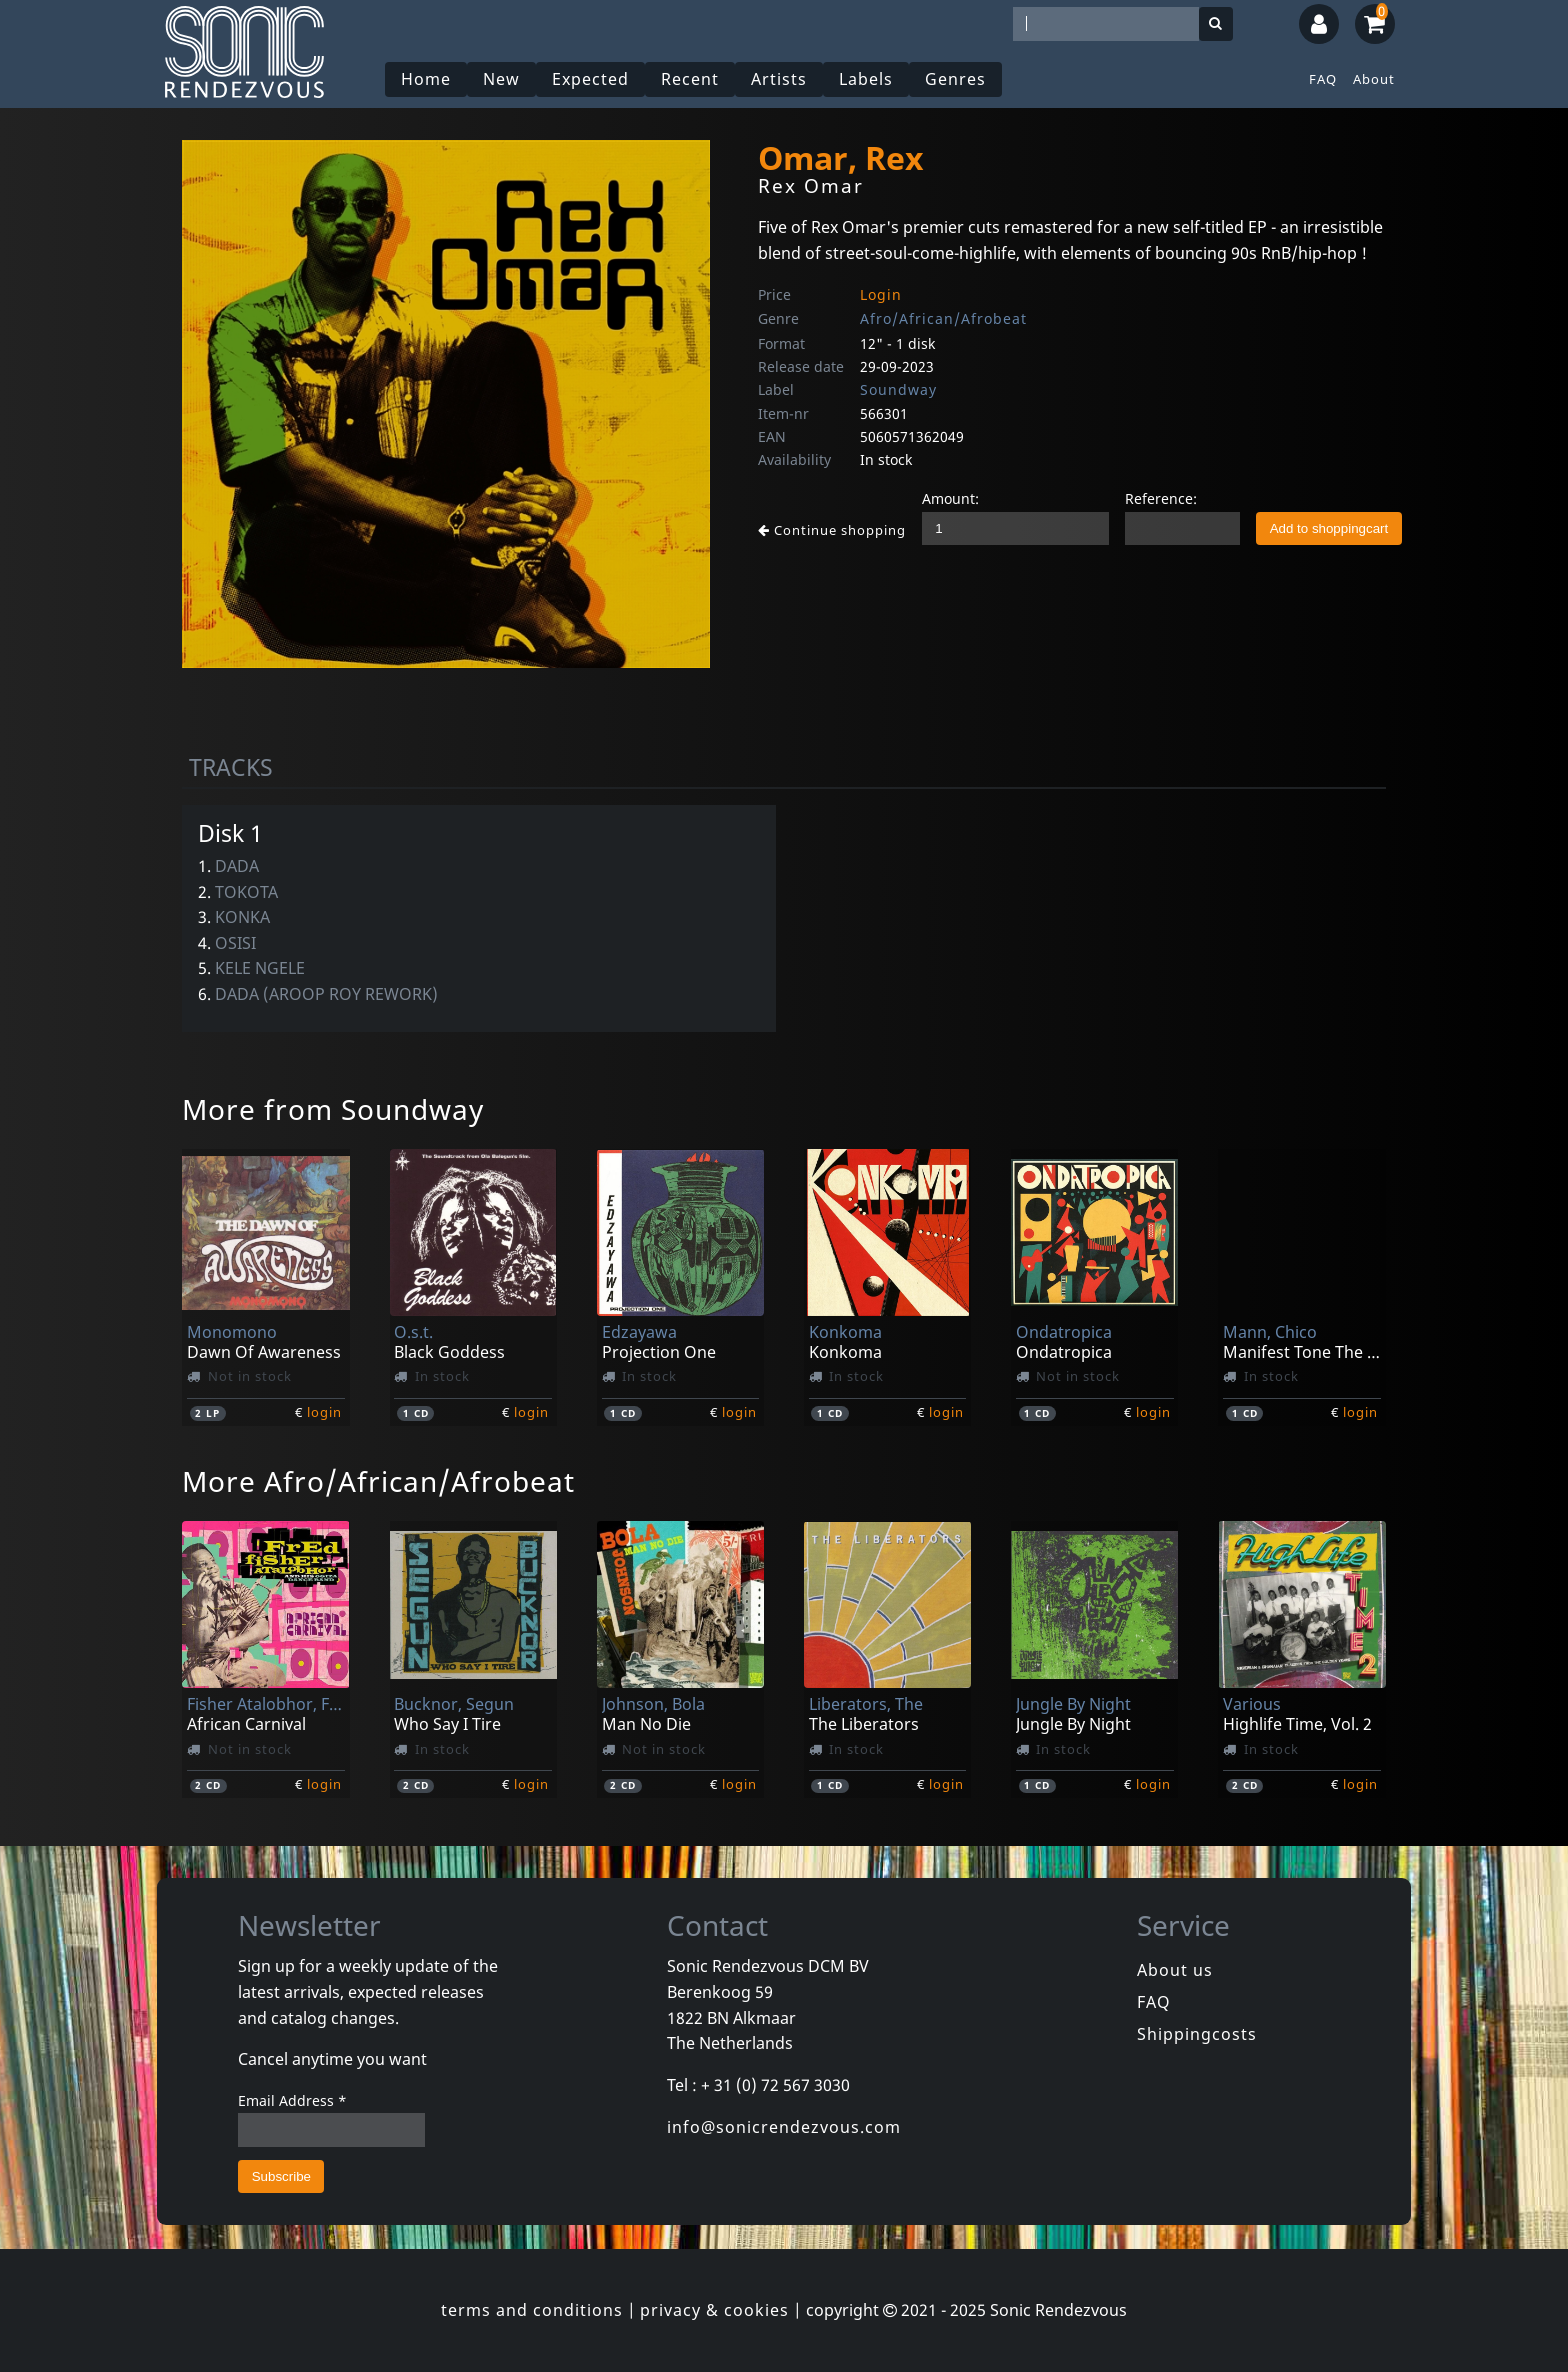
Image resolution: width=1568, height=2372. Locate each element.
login (324, 1412)
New (501, 79)
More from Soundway (333, 1109)
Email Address (292, 2100)
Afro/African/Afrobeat (943, 318)
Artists (779, 79)
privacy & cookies (714, 2310)
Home (426, 79)
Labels (866, 79)
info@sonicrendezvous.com (784, 2127)
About (1374, 79)
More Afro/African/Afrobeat (378, 1481)
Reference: (1161, 498)
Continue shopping (832, 530)
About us (1175, 1970)
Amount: (950, 498)
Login (881, 294)
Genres (955, 79)
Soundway (898, 389)
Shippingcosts (1197, 2034)
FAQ (1323, 79)
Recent (690, 79)
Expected (590, 79)
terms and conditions (532, 2310)
